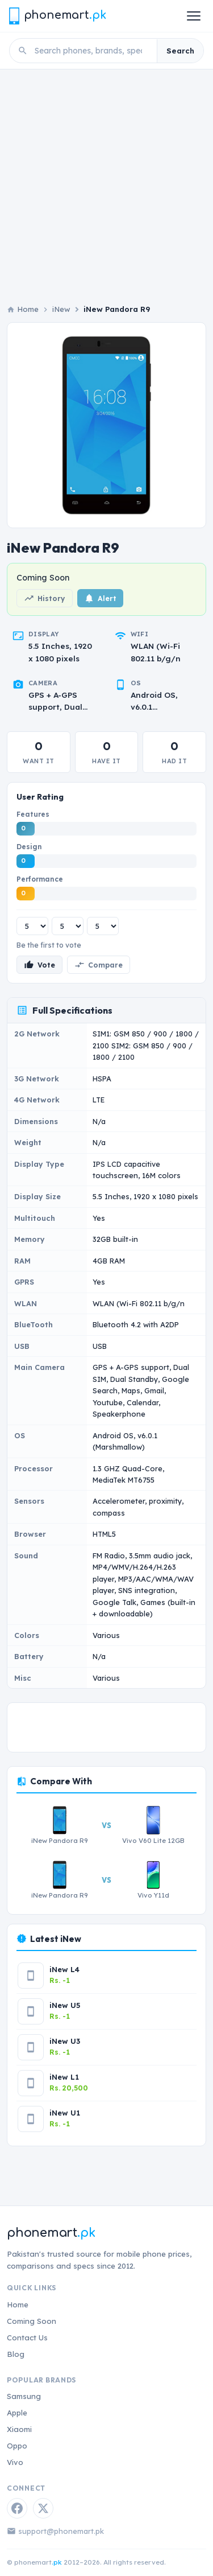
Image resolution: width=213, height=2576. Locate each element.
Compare (98, 965)
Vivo (15, 2462)
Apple (17, 2412)
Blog (15, 2354)
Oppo (17, 2445)
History (44, 598)
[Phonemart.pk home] (57, 15)
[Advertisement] (106, 182)
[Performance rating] (103, 926)
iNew (61, 309)
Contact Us (27, 2337)
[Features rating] (32, 926)
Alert (100, 598)
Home (17, 2304)
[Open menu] (193, 16)
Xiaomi (19, 2429)
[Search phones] (92, 51)
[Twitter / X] (43, 2508)
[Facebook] (17, 2508)
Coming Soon (31, 2321)
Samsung (24, 2396)
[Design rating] (67, 926)
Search (180, 50)
